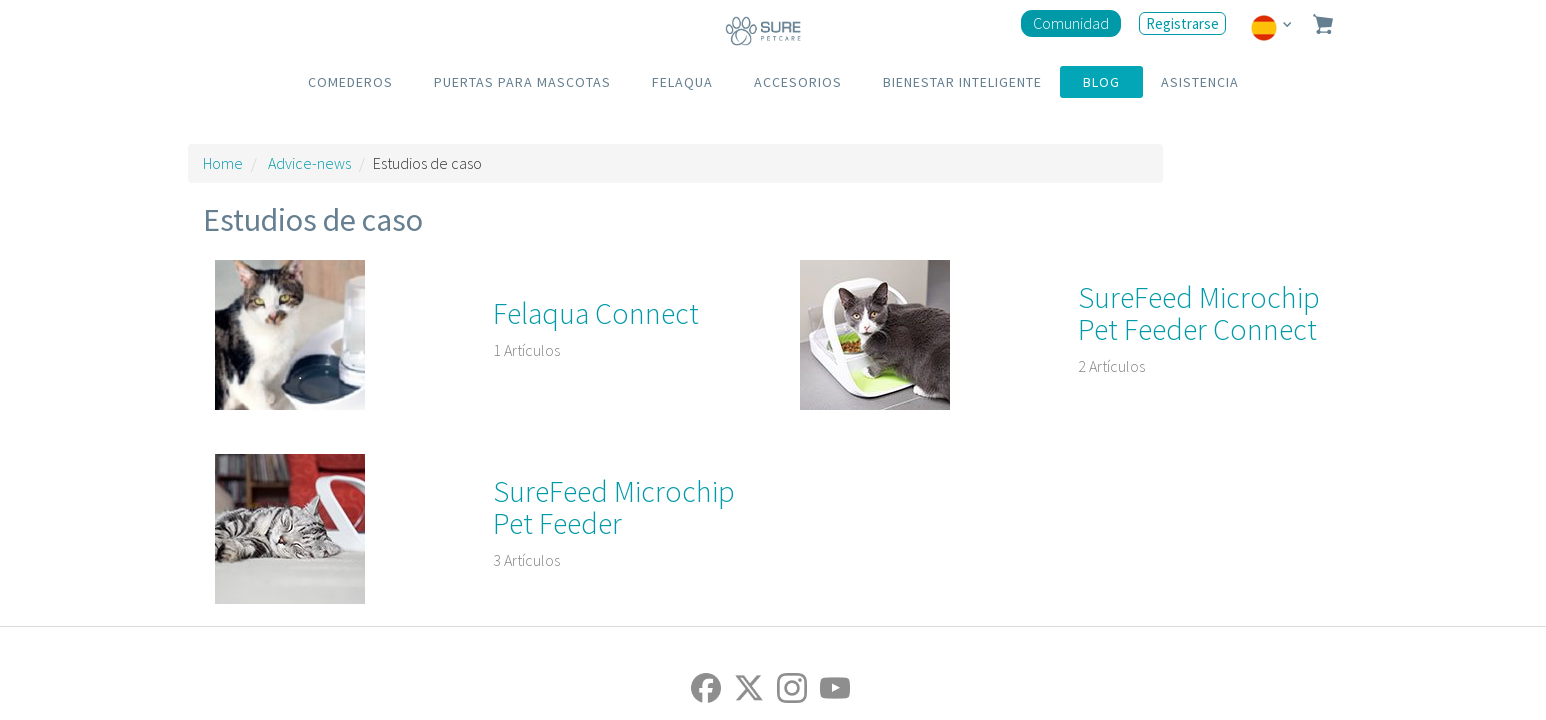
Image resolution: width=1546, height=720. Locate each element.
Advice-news (309, 163)
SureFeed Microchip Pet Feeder (614, 507)
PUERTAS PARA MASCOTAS (522, 82)
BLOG (1101, 82)
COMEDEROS (350, 82)
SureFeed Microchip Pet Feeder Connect (1199, 313)
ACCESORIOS (798, 82)
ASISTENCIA (1200, 82)
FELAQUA (682, 82)
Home (223, 163)
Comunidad (1071, 23)
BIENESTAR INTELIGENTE (962, 82)
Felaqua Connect (596, 313)
